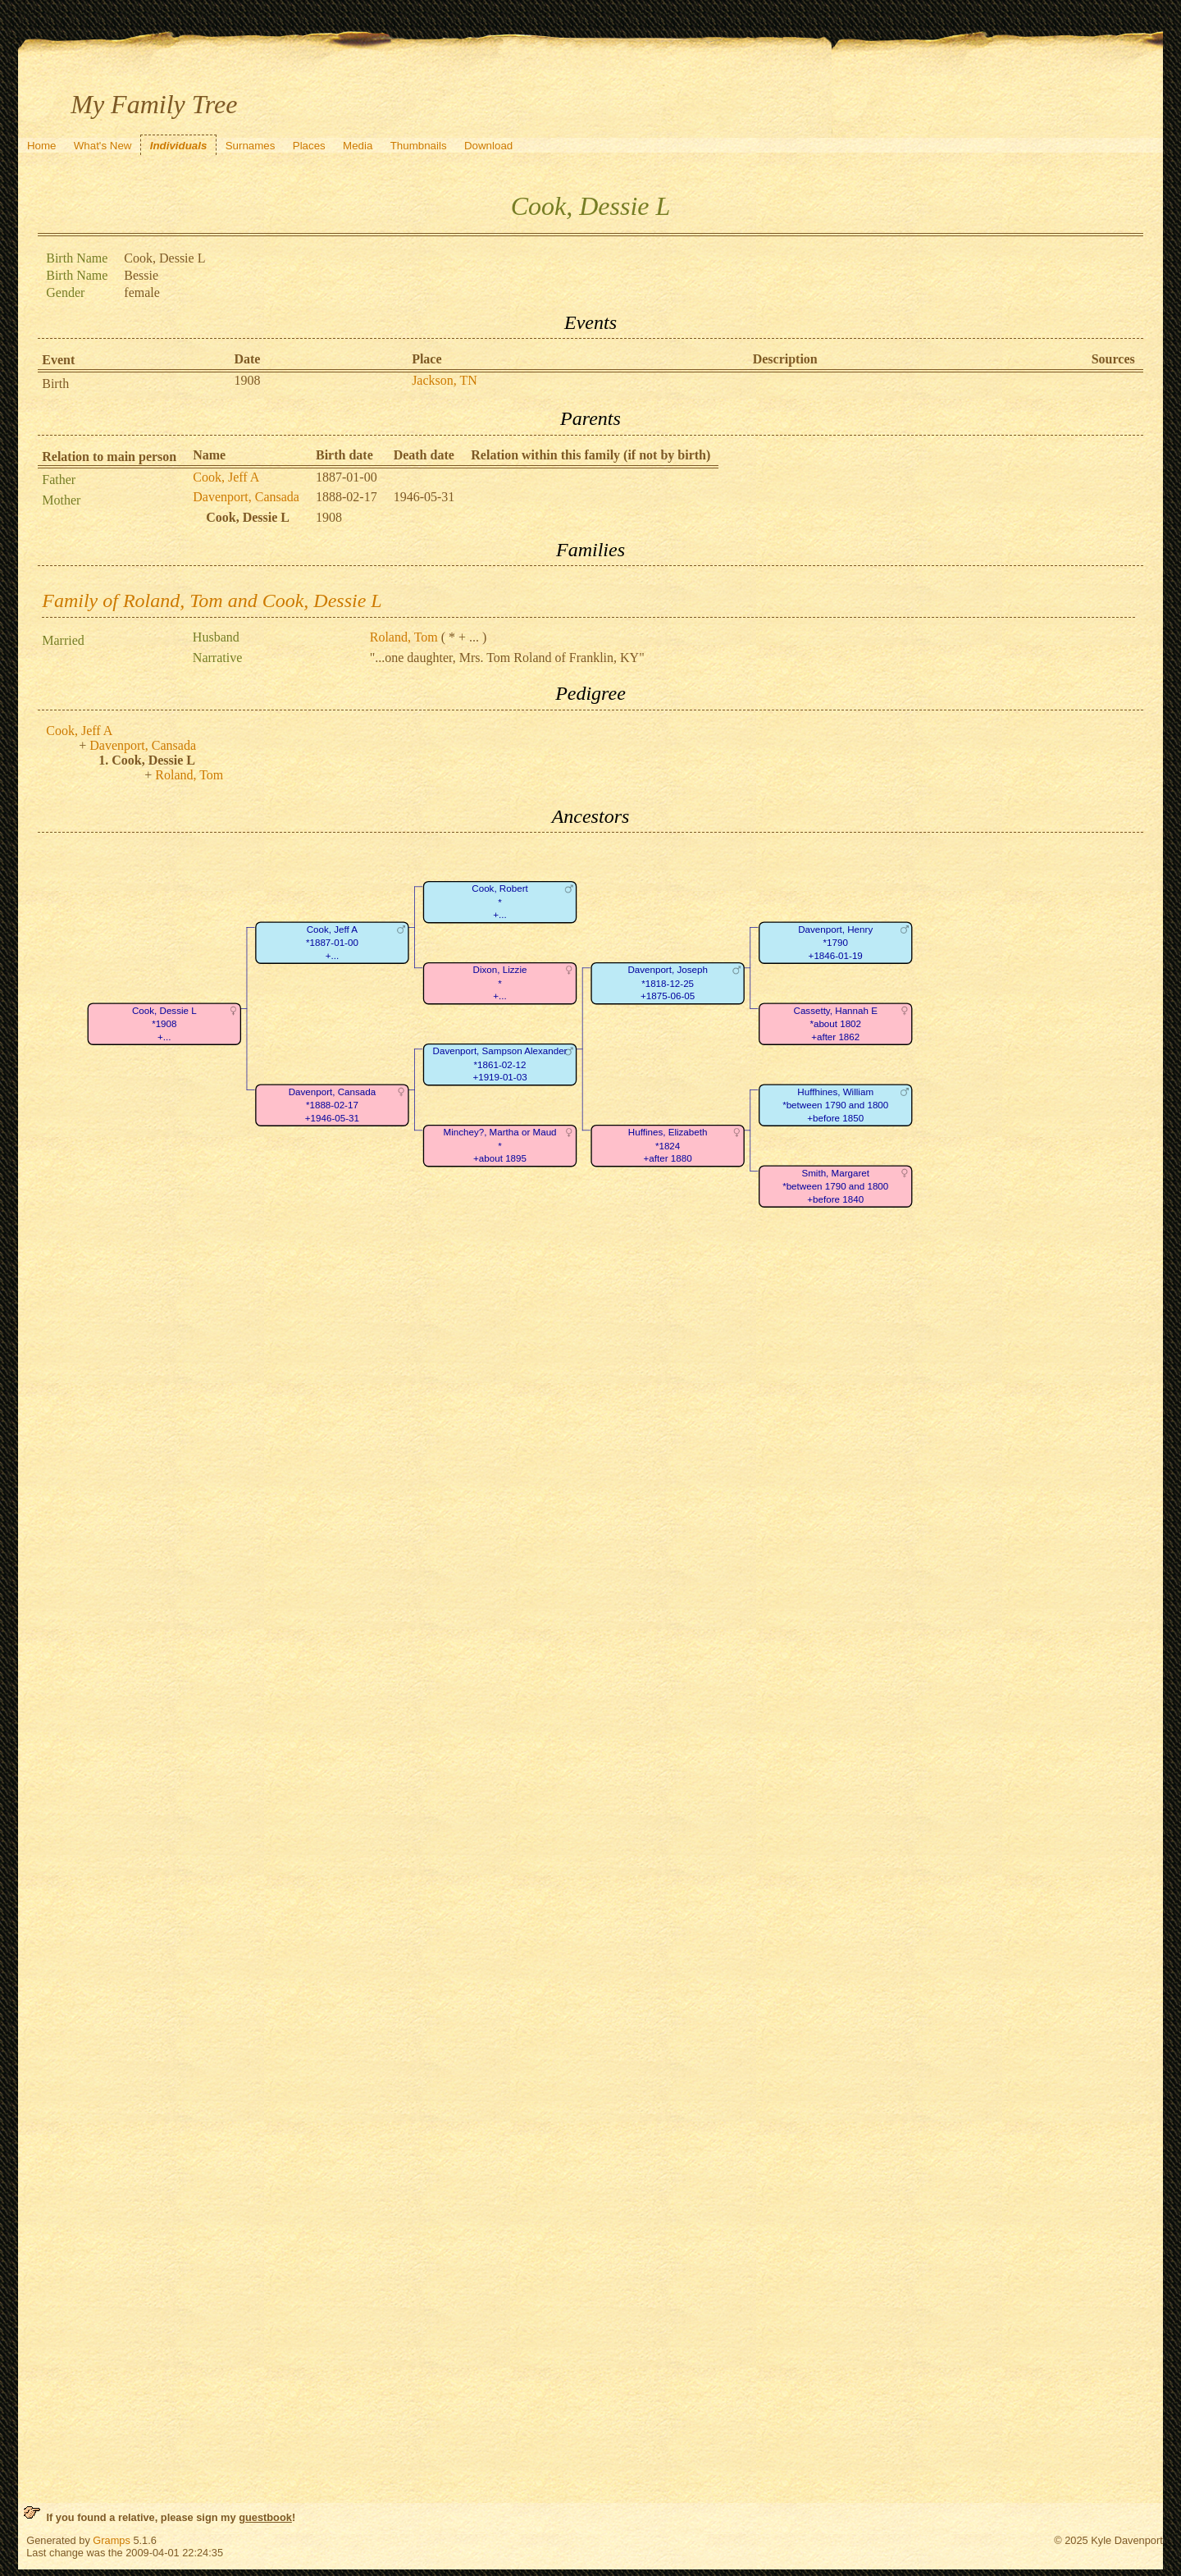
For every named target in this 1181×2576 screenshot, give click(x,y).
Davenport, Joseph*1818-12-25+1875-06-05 (668, 984)
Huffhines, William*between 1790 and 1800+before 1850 (835, 1105)
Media (357, 145)
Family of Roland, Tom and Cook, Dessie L (211, 600)
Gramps (111, 2540)
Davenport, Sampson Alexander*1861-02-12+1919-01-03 (500, 1065)
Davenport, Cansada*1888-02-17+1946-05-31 (332, 1105)
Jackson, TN (444, 380)
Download (488, 145)
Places (309, 145)
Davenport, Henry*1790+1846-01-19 (835, 942)
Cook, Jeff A (226, 477)
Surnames (251, 145)
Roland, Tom (404, 637)
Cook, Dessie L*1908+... (164, 1024)
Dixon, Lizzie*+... (500, 984)
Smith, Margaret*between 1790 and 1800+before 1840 (835, 1186)
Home (42, 145)
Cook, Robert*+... (500, 902)
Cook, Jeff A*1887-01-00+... (332, 942)
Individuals (178, 145)
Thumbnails (418, 145)
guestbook (265, 2517)
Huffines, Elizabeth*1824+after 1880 (668, 1146)
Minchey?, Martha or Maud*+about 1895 (500, 1146)
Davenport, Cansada (246, 497)
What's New (103, 145)
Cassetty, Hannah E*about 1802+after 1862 (836, 1024)
